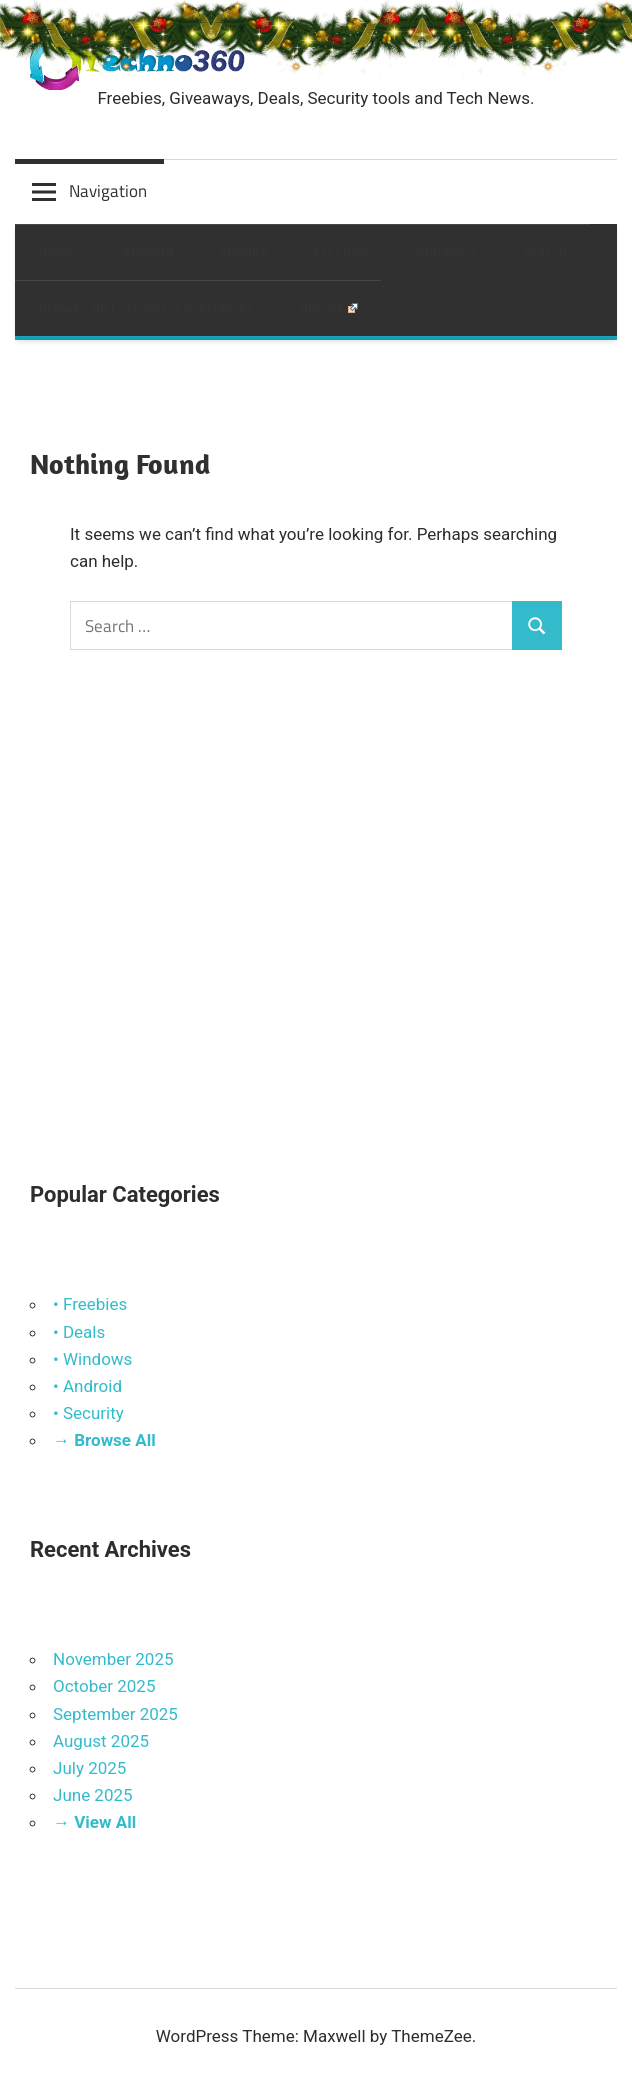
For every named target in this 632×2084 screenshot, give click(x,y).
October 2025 (104, 1686)
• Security (88, 1413)
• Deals (79, 1332)
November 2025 (113, 1659)
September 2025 (115, 1714)
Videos (328, 307)
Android (147, 251)
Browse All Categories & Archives (146, 307)
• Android (87, 1386)
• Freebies (90, 1304)
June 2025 (93, 1795)
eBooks (243, 251)
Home (57, 251)
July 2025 (89, 1768)
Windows (445, 251)
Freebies (341, 251)
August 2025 (101, 1741)
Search (544, 251)
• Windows (92, 1359)
